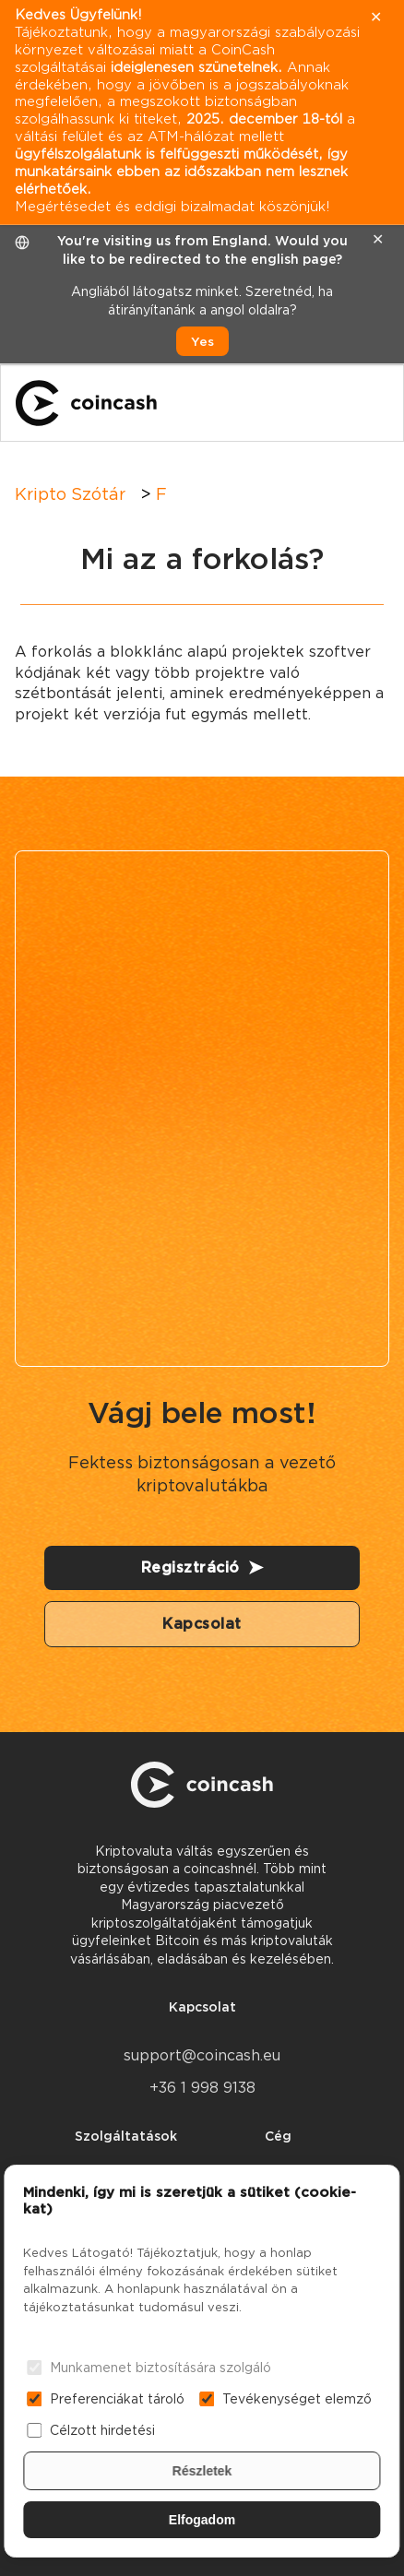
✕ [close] (378, 239)
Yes (202, 341)
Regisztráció (202, 1567)
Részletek (202, 2470)
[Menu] (373, 403)
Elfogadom (202, 2519)
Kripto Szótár (70, 494)
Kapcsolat (202, 1623)
